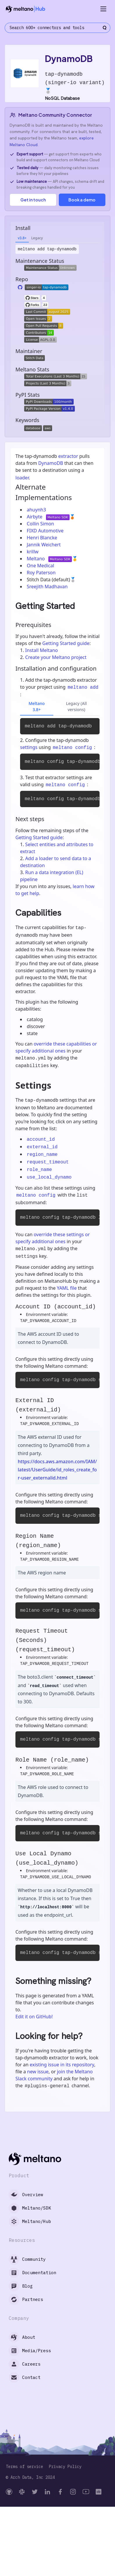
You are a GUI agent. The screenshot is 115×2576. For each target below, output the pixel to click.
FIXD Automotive (45, 530)
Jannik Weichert (44, 544)
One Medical (40, 565)
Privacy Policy (65, 2466)
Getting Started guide (65, 643)
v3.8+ (22, 237)
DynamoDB (50, 463)
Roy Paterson (41, 572)
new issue (38, 2071)
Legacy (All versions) (76, 706)
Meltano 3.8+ (37, 706)
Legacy (37, 237)
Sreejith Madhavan (47, 586)
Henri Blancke (42, 537)
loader (22, 477)
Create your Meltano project (55, 657)
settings (29, 747)
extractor (68, 456)
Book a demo (81, 199)
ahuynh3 (36, 509)
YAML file (67, 1288)
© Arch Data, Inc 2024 (30, 2477)
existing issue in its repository (62, 2064)
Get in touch (33, 199)
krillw (32, 551)
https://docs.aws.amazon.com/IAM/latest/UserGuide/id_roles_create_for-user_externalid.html (57, 1469)
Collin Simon (40, 523)
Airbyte (35, 516)
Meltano (36, 558)
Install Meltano (41, 650)
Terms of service (24, 2466)
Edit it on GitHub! (34, 2016)
